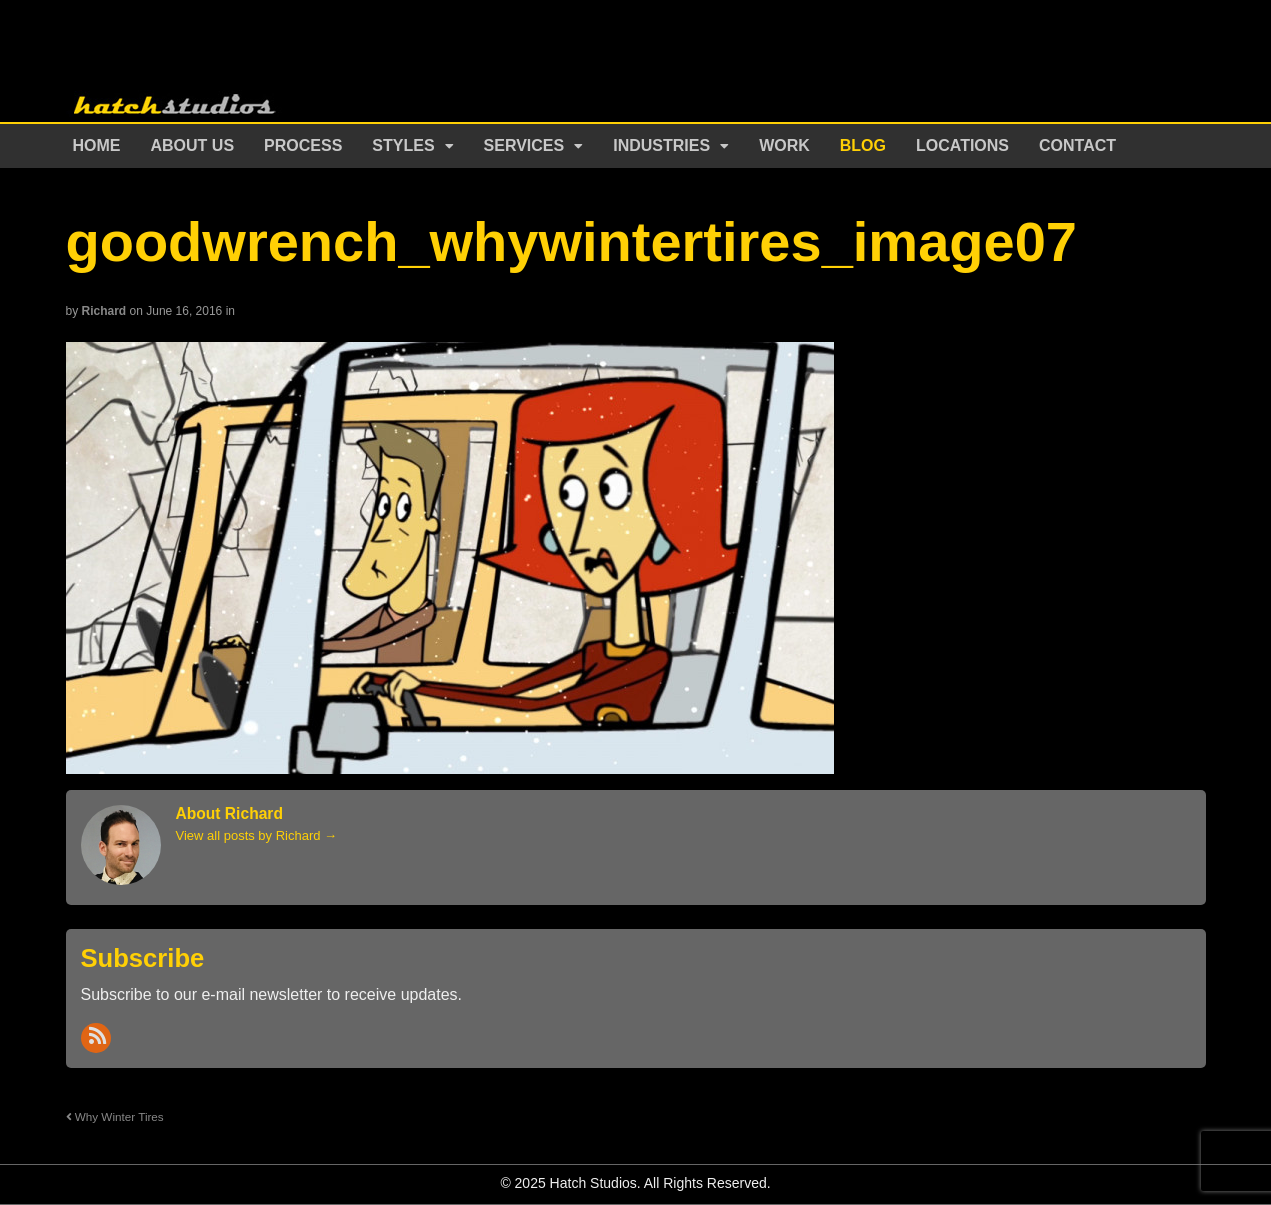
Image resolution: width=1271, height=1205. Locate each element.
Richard (104, 311)
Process (303, 145)
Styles (403, 145)
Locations (962, 145)
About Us (193, 145)
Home (97, 145)
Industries (661, 145)
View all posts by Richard (257, 835)
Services (524, 145)
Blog (863, 145)
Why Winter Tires (115, 1116)
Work (784, 145)
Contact (1077, 145)
